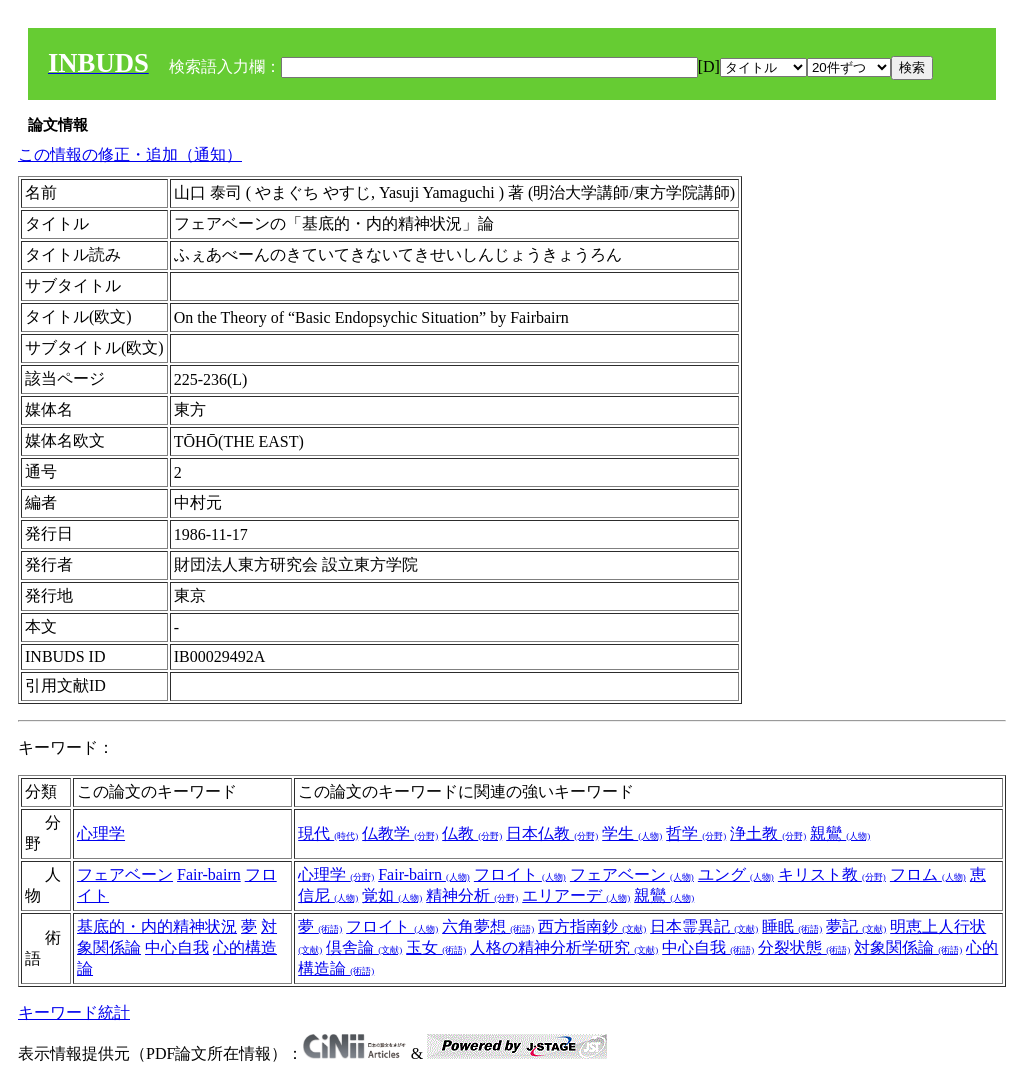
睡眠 (792, 926)
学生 (632, 833)
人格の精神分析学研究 (564, 947)
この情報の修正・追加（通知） (130, 154)
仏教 (472, 833)
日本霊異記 (704, 926)
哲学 (696, 833)
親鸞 (840, 833)
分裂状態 (804, 947)
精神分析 (472, 895)
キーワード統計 (74, 1012)
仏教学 (400, 833)
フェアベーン (125, 874)
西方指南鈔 (592, 926)
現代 (328, 833)
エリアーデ (576, 895)
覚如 (392, 895)
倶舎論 (364, 947)
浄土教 (768, 833)
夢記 (856, 926)
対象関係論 (908, 947)
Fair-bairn (209, 874)
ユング (736, 874)
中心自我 (177, 947)
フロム (928, 874)
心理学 (101, 833)
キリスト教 (832, 874)
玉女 (436, 947)
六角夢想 (488, 926)
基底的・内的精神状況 (157, 926)
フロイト (520, 874)
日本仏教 (552, 833)
